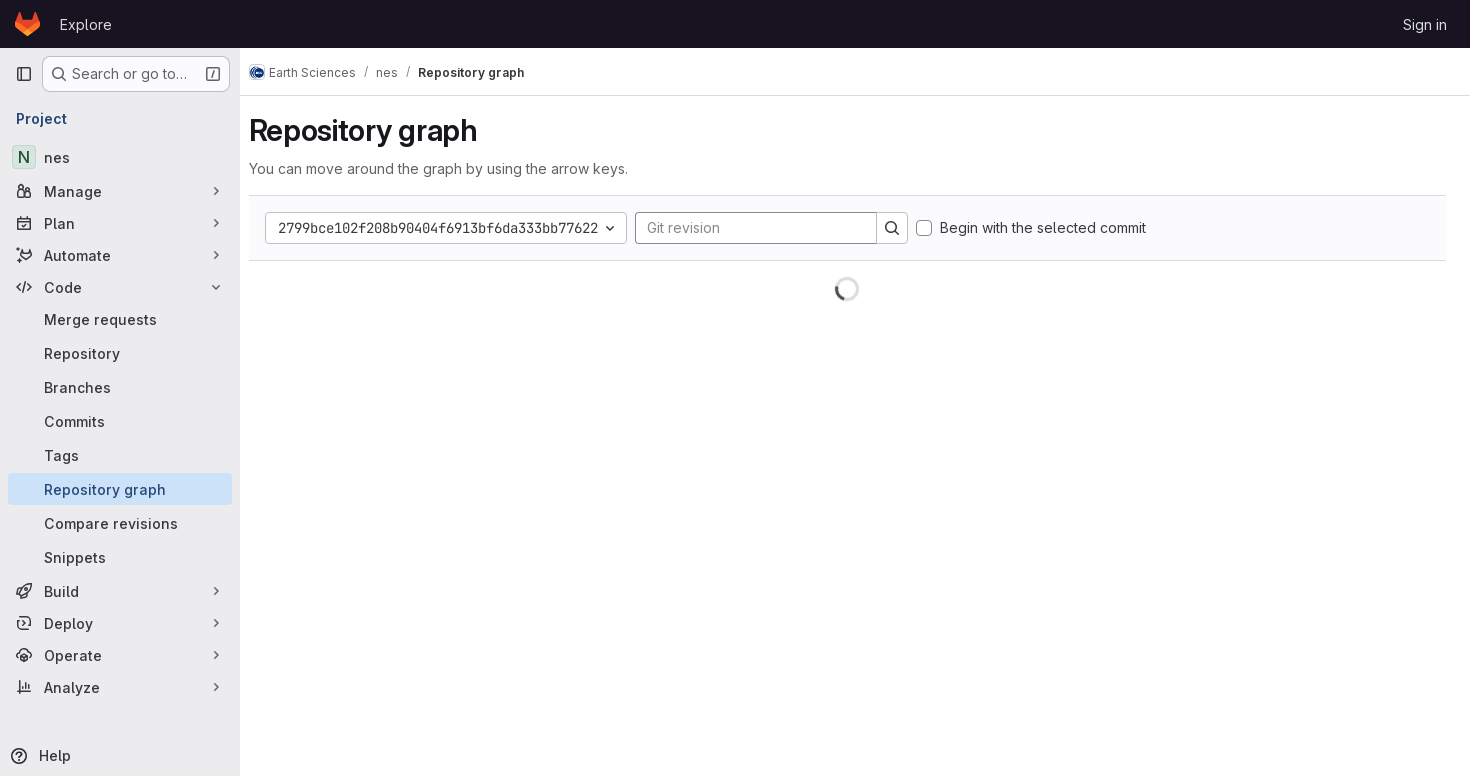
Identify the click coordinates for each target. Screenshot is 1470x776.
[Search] (907, 228)
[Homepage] (27, 24)
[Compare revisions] (120, 523)
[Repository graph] (120, 489)
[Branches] (120, 387)
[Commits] (120, 421)
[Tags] (120, 455)
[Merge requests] (120, 319)
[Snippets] (120, 557)
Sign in (1425, 24)
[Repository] (120, 353)
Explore (86, 24)
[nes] (120, 157)
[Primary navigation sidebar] (24, 74)
